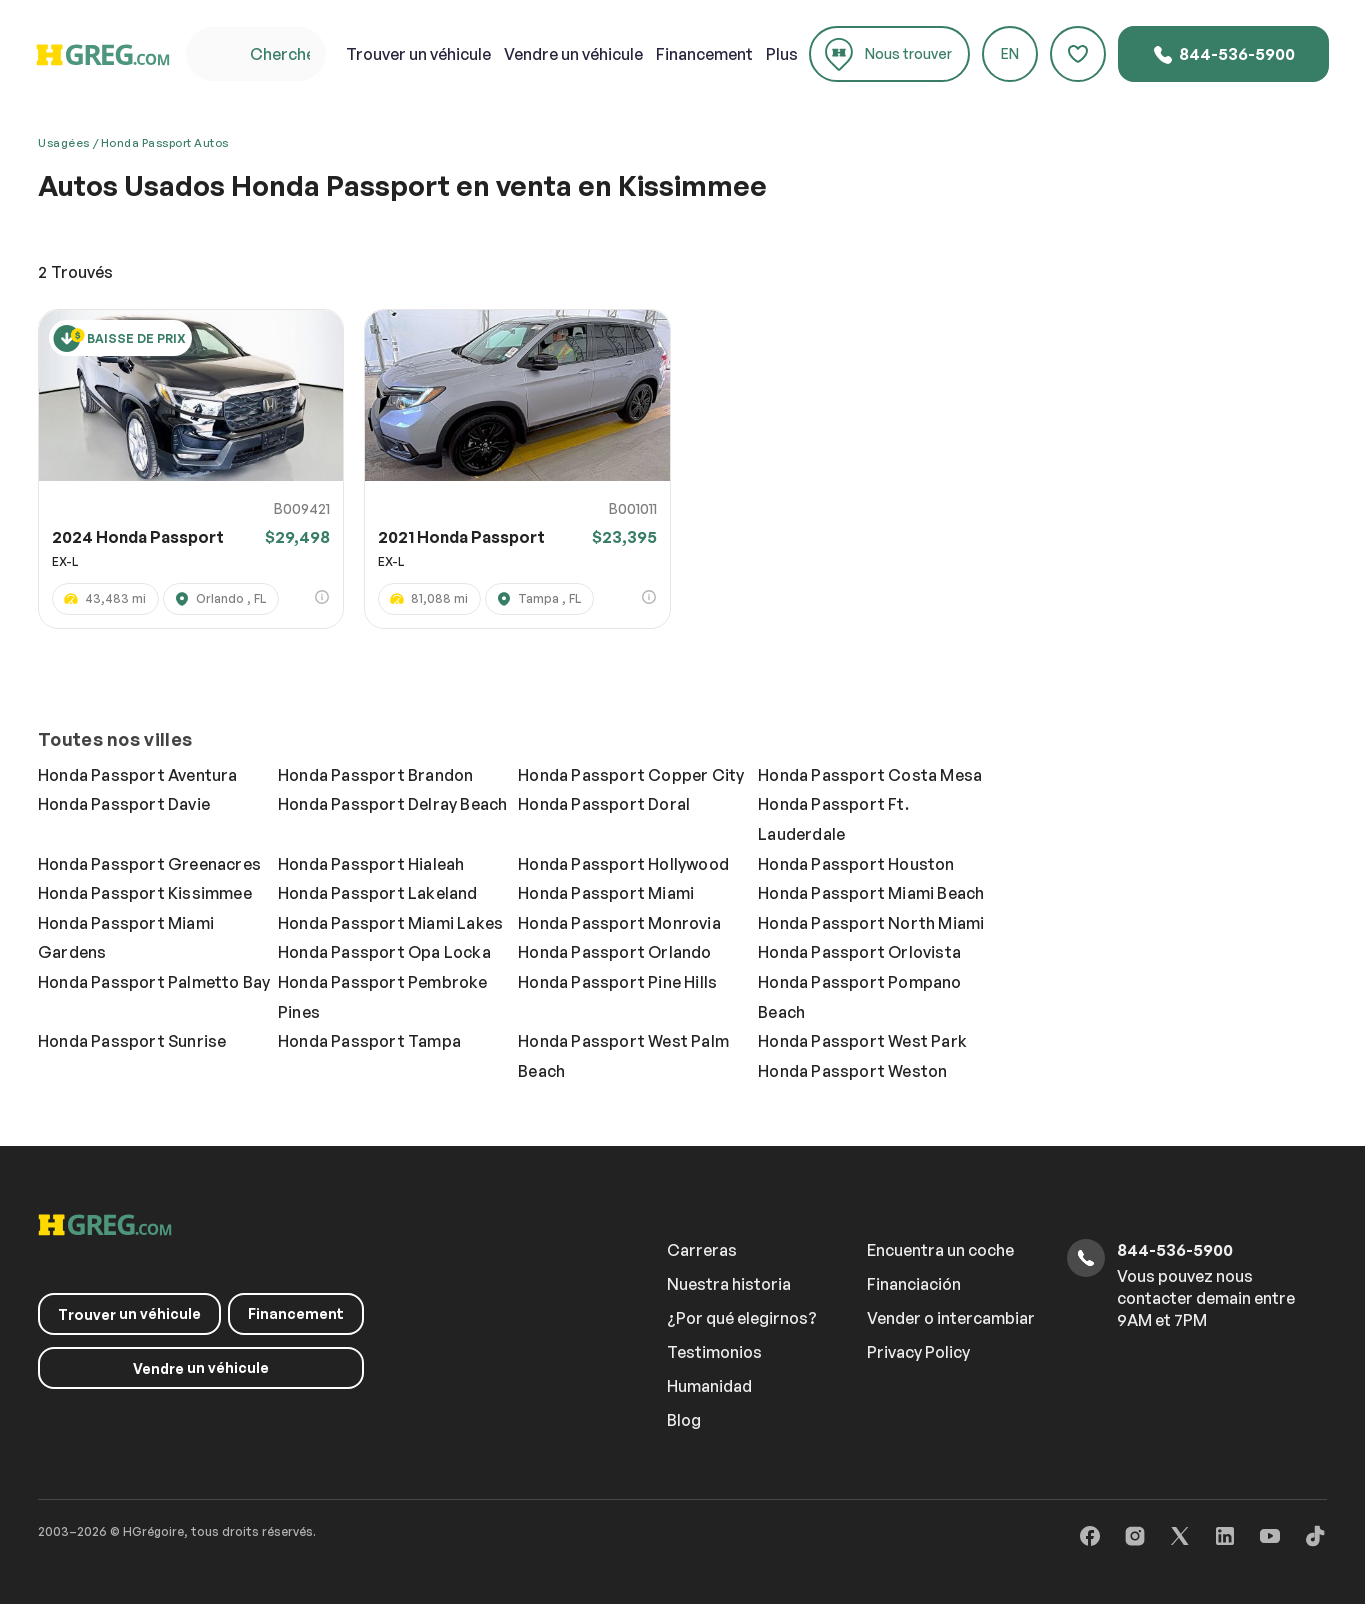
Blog (684, 1420)
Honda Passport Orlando (614, 952)
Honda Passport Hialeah (371, 864)
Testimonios (714, 1352)
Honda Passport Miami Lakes (390, 923)
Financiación (914, 1284)
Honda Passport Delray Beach (392, 804)
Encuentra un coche (940, 1250)
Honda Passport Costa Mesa (870, 775)
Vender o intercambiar (951, 1318)
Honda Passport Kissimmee (145, 893)
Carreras (702, 1250)
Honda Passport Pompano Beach (859, 997)
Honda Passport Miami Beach (871, 893)
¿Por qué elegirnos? (742, 1318)
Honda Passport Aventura (138, 775)
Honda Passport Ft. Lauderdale (833, 819)
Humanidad (709, 1386)
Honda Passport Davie (124, 804)
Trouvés (75, 272)
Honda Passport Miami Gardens (126, 938)
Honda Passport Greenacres (149, 864)
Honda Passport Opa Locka (384, 952)
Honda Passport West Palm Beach (623, 1056)
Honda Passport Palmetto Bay (154, 982)
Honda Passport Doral (604, 804)
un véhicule (418, 54)
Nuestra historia (729, 1284)
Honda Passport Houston (856, 864)
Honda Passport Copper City (631, 775)
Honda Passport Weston (852, 1071)
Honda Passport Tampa (369, 1041)
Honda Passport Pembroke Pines (383, 997)
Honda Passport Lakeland (378, 893)
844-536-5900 (1223, 55)
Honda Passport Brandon (375, 775)
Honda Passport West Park (862, 1041)
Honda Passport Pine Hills (617, 982)
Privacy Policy (918, 1352)
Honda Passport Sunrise (132, 1041)
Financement (704, 54)
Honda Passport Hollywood (623, 864)
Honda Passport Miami (606, 893)
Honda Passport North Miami (871, 923)
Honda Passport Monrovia (619, 923)
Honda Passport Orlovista (859, 952)
